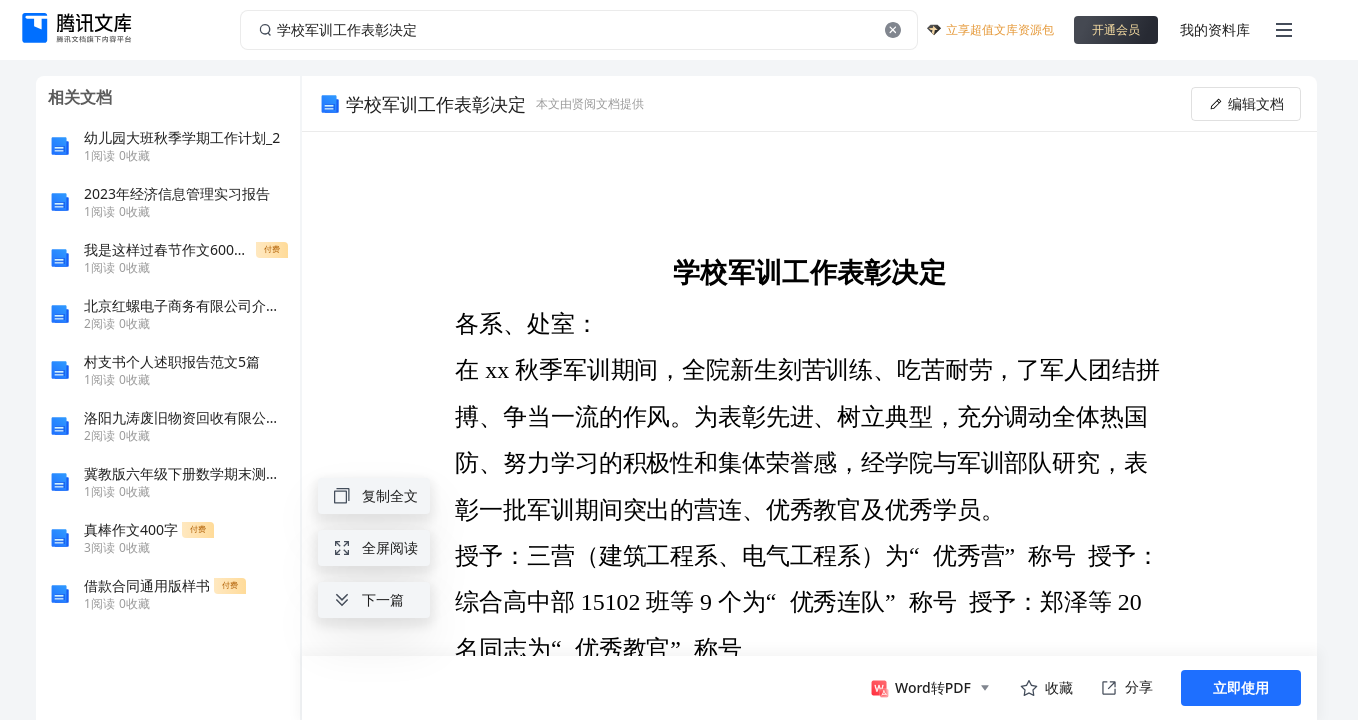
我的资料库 (1215, 29)
